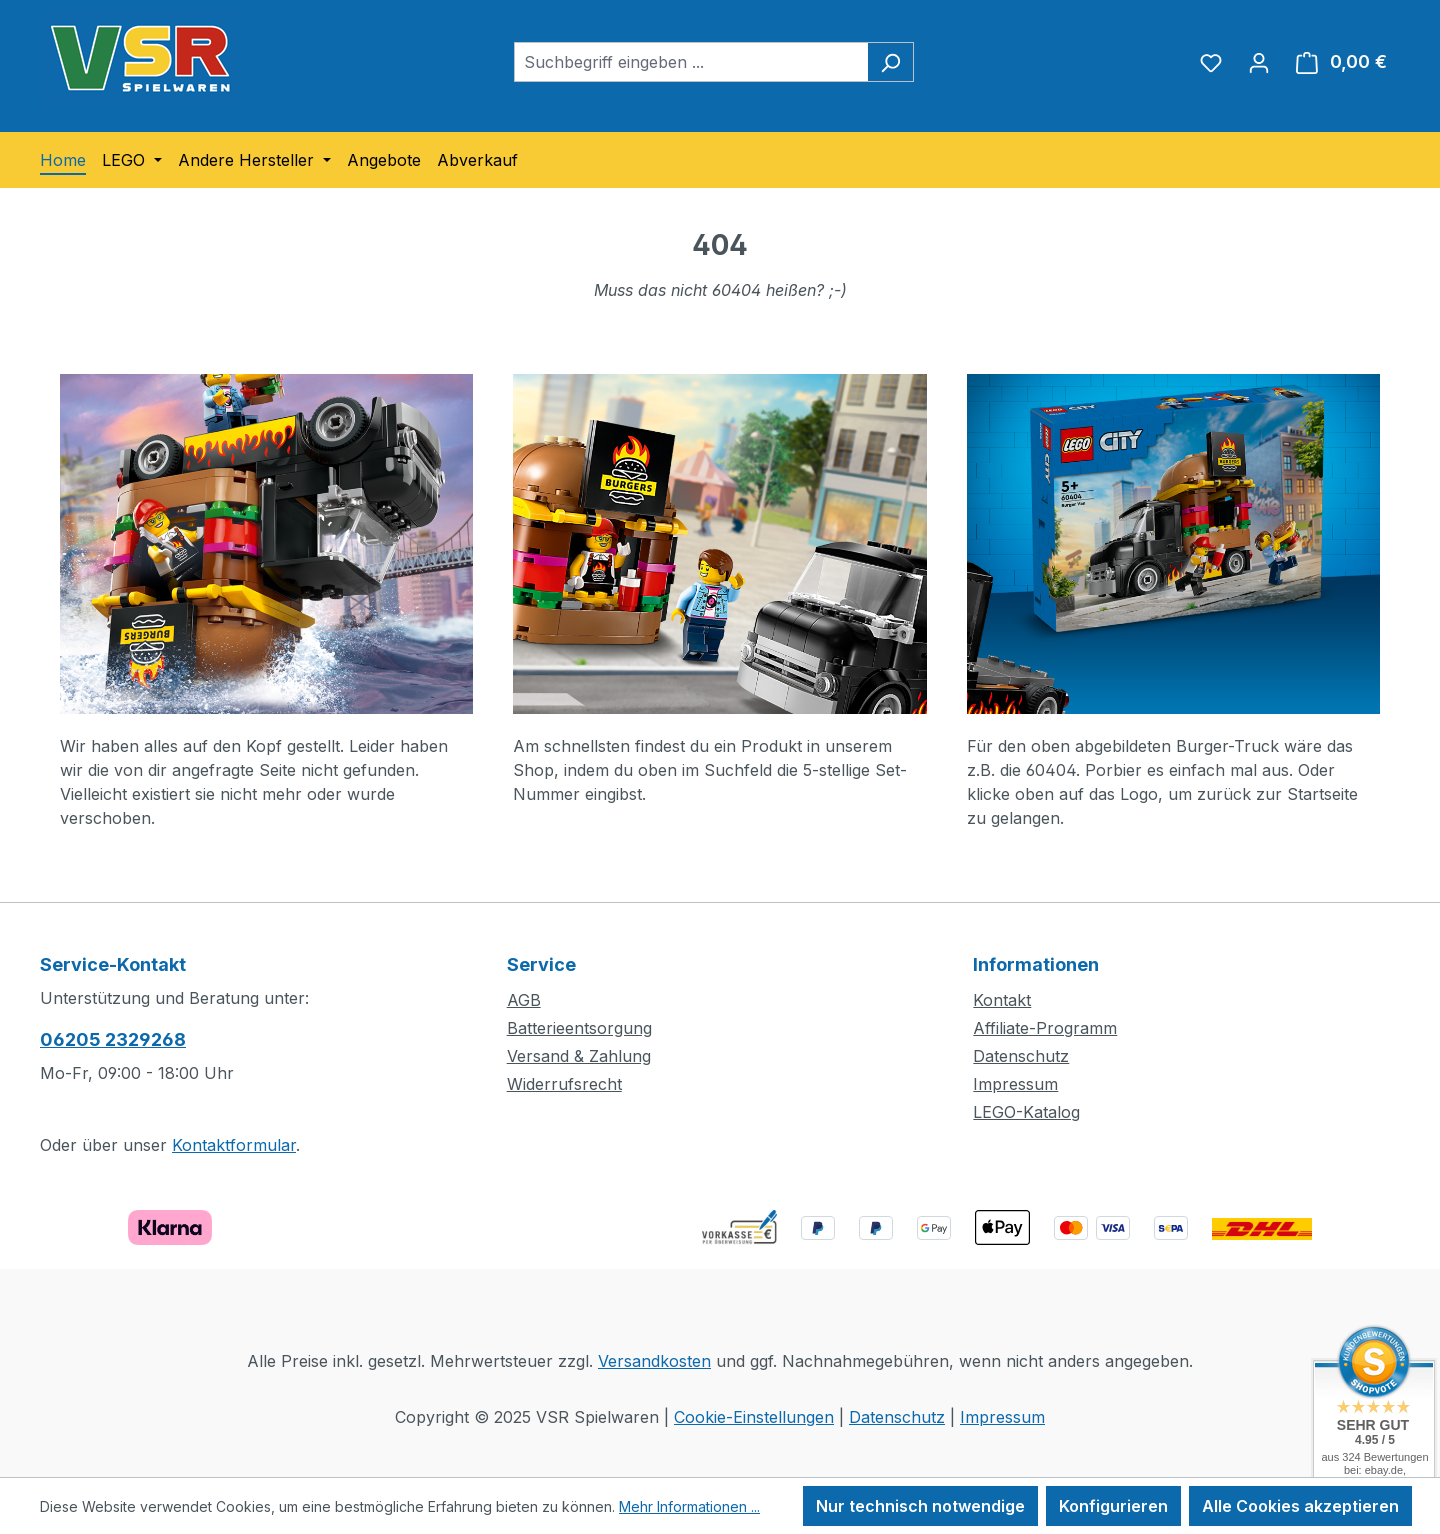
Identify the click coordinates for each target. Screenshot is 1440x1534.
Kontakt (1002, 1000)
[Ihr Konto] (1259, 62)
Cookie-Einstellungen (754, 1417)
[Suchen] (890, 62)
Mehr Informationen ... (689, 1506)
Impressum (1015, 1084)
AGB (524, 1000)
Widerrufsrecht (564, 1084)
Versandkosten (654, 1361)
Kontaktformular (234, 1145)
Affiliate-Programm (1045, 1028)
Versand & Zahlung (579, 1056)
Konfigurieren (1113, 1506)
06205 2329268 (113, 1039)
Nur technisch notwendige (920, 1506)
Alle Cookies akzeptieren (1300, 1506)
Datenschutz (1021, 1056)
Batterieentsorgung (579, 1028)
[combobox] (691, 62)
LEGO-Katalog (1026, 1112)
